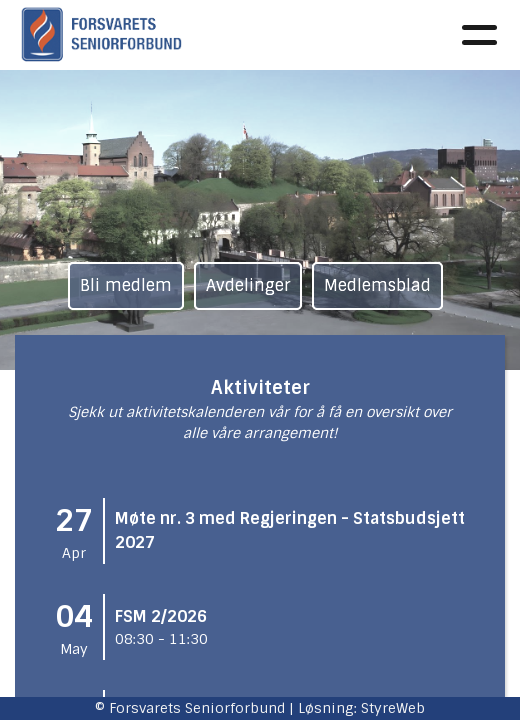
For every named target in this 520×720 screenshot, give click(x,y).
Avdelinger (248, 285)
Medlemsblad (377, 285)
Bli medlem (126, 285)
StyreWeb (393, 708)
